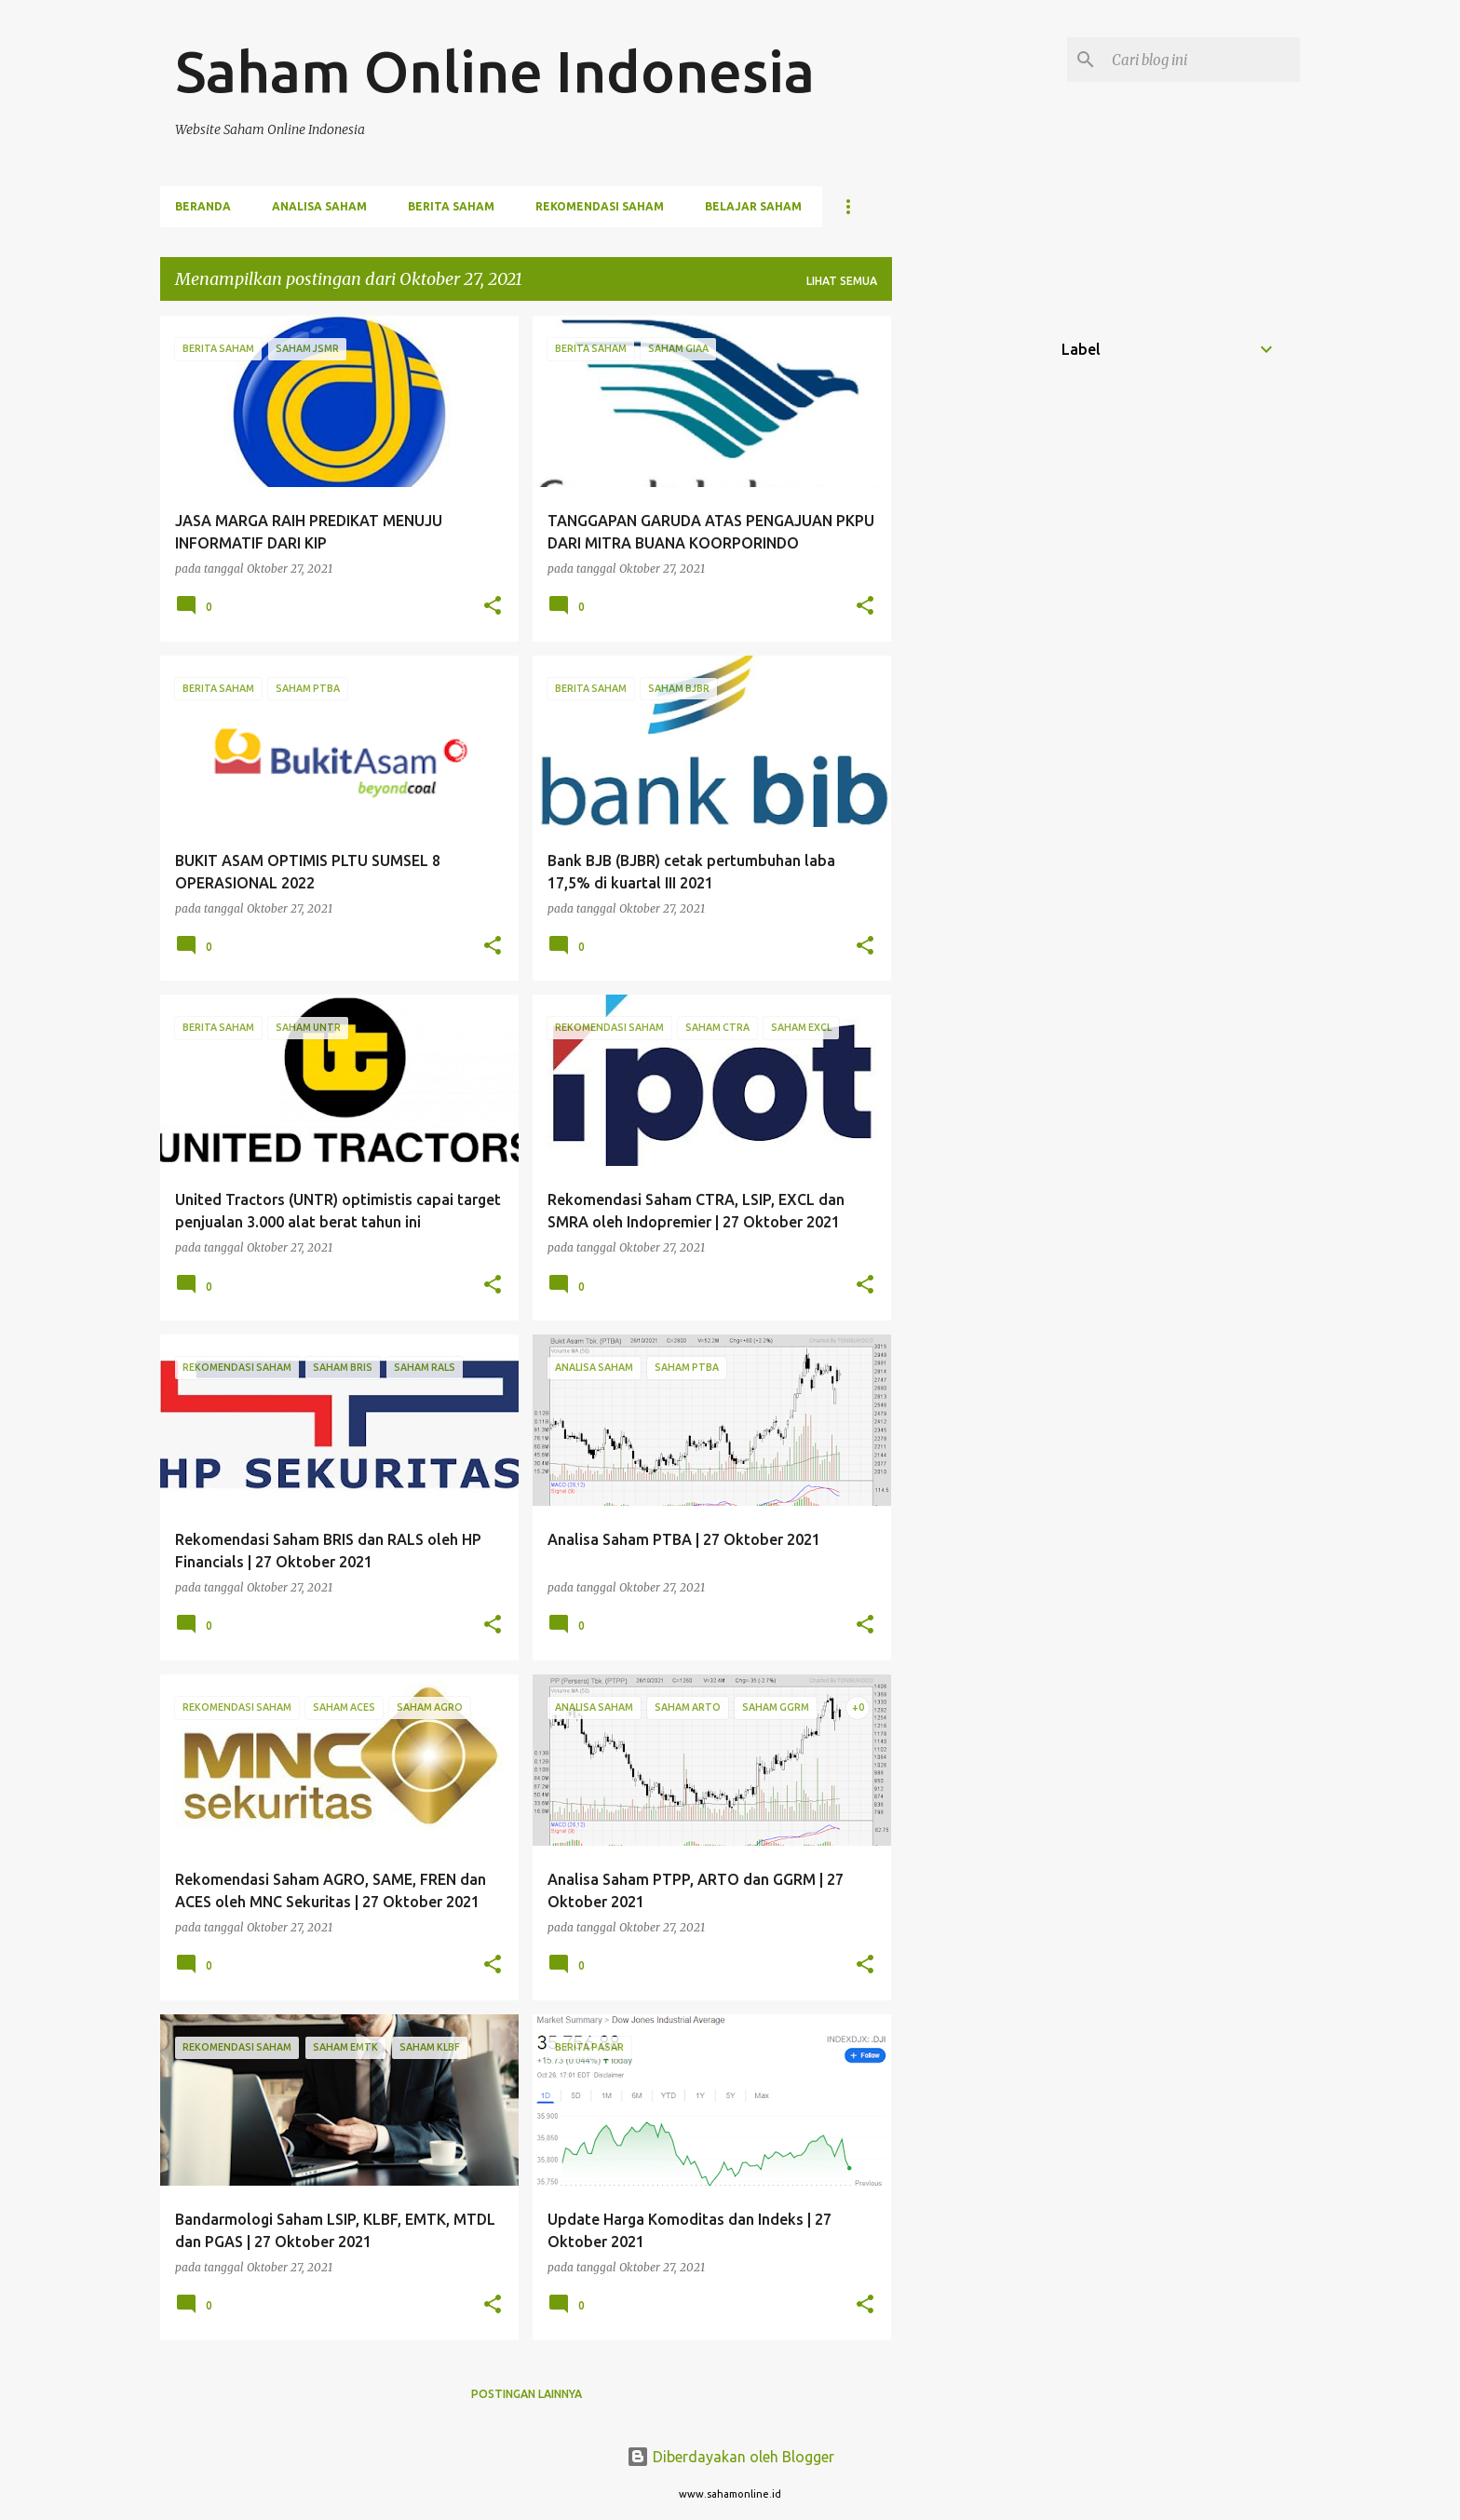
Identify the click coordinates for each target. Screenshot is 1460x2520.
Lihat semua (841, 281)
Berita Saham (451, 206)
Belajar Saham (753, 206)
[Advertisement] (965, 595)
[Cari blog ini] (1202, 59)
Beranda (203, 206)
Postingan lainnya (526, 2394)
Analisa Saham (319, 206)
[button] (492, 606)
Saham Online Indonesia (495, 70)
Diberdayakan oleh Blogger (730, 2456)
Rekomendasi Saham (599, 206)
